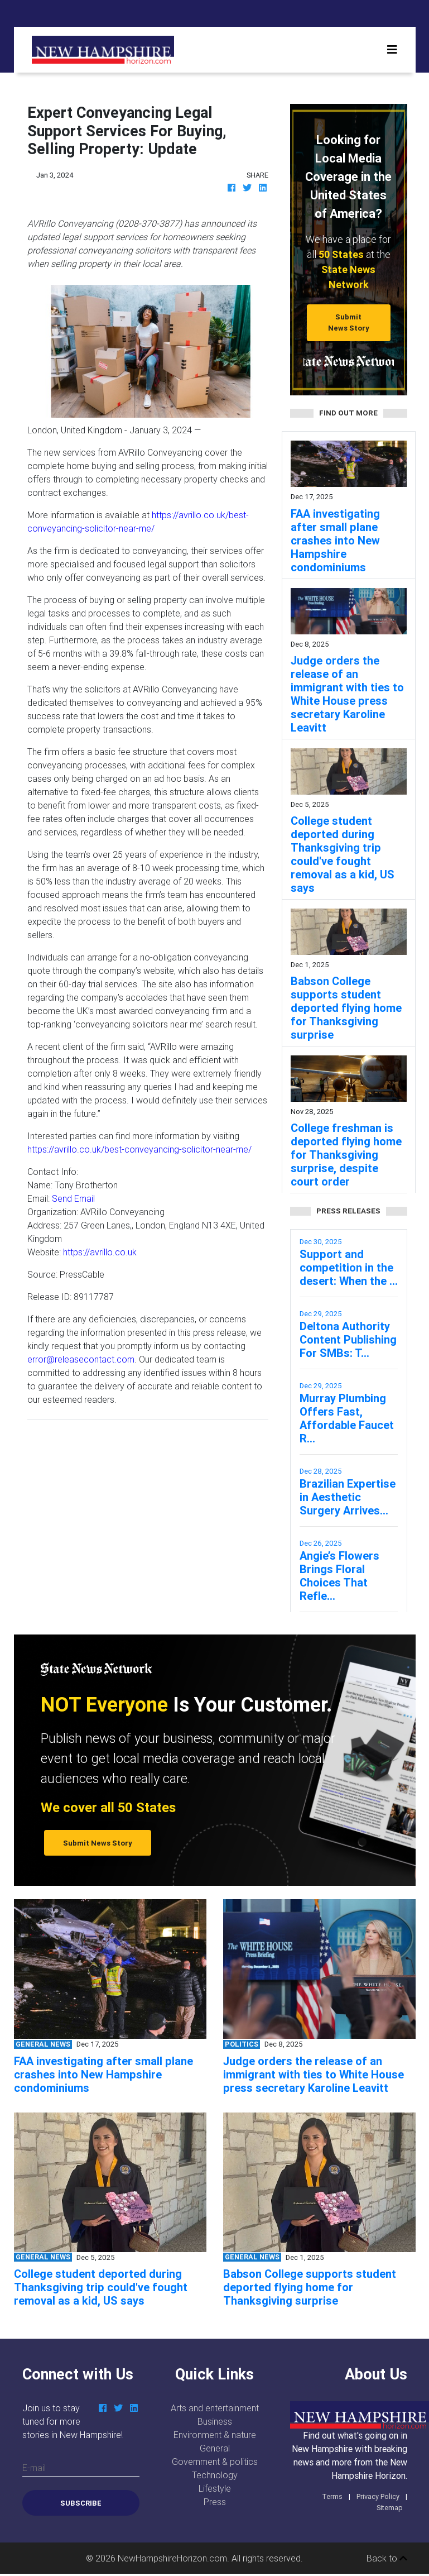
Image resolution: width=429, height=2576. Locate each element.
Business (214, 2421)
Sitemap (390, 2507)
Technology (215, 2475)
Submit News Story (348, 322)
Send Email (73, 1198)
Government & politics (215, 2461)
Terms (332, 2496)
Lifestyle (215, 2488)
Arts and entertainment (215, 2407)
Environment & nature (214, 2434)
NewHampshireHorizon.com (172, 2558)
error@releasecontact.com (80, 1359)
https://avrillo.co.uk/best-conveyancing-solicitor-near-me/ (139, 1149)
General (215, 2448)
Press (215, 2501)
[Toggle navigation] (392, 49)
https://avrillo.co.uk (100, 1252)
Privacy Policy (377, 2496)
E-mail (34, 2467)
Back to (387, 2558)
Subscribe (81, 2503)
